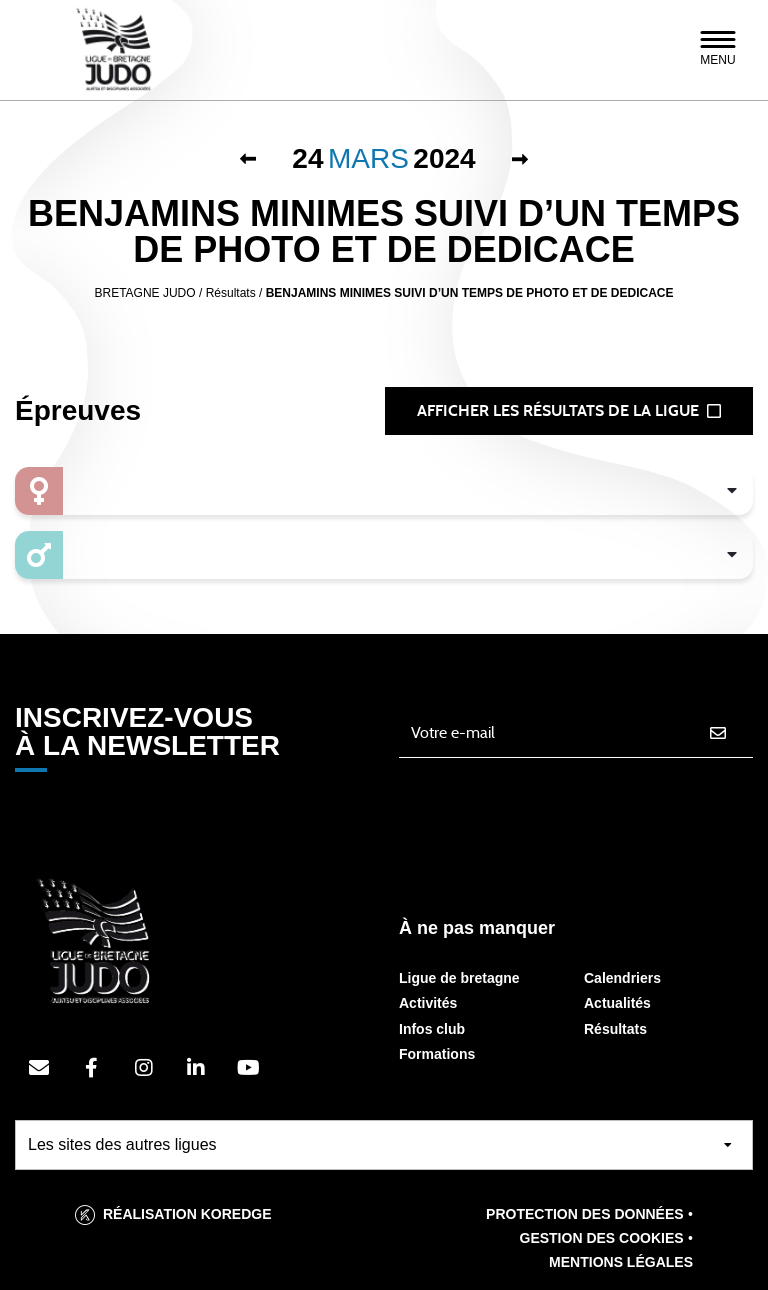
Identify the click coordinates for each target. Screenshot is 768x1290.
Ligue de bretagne (459, 978)
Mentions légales (621, 1262)
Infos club (432, 1029)
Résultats (615, 1029)
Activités (428, 1003)
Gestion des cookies (602, 1238)
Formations (437, 1054)
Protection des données (585, 1214)
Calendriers (622, 978)
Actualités (617, 1003)
